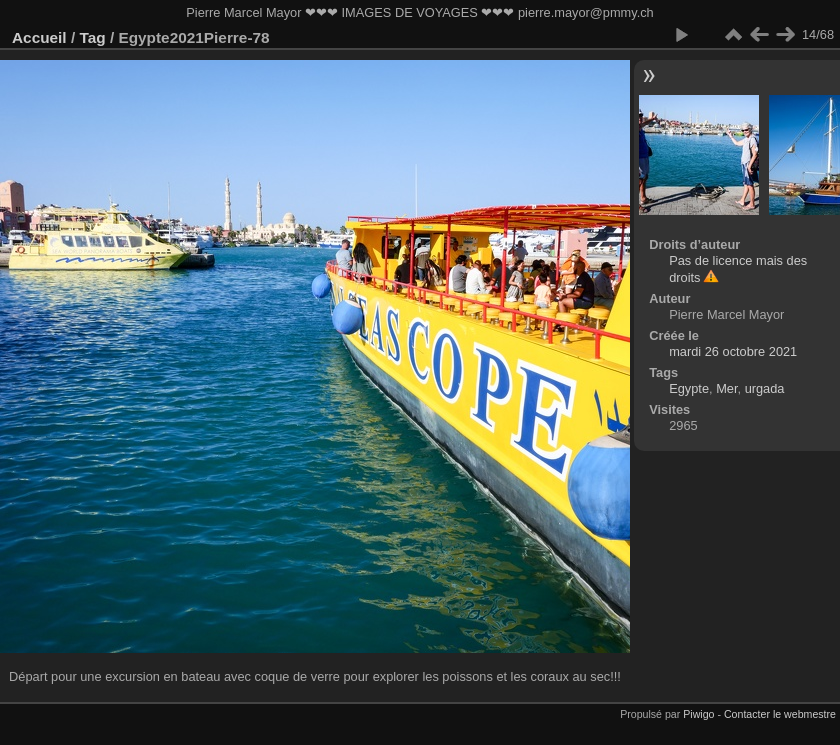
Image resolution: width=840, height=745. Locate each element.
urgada (765, 388)
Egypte (689, 388)
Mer (726, 388)
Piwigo (698, 714)
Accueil (39, 37)
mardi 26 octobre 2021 (733, 351)
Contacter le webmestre (780, 714)
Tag (92, 37)
